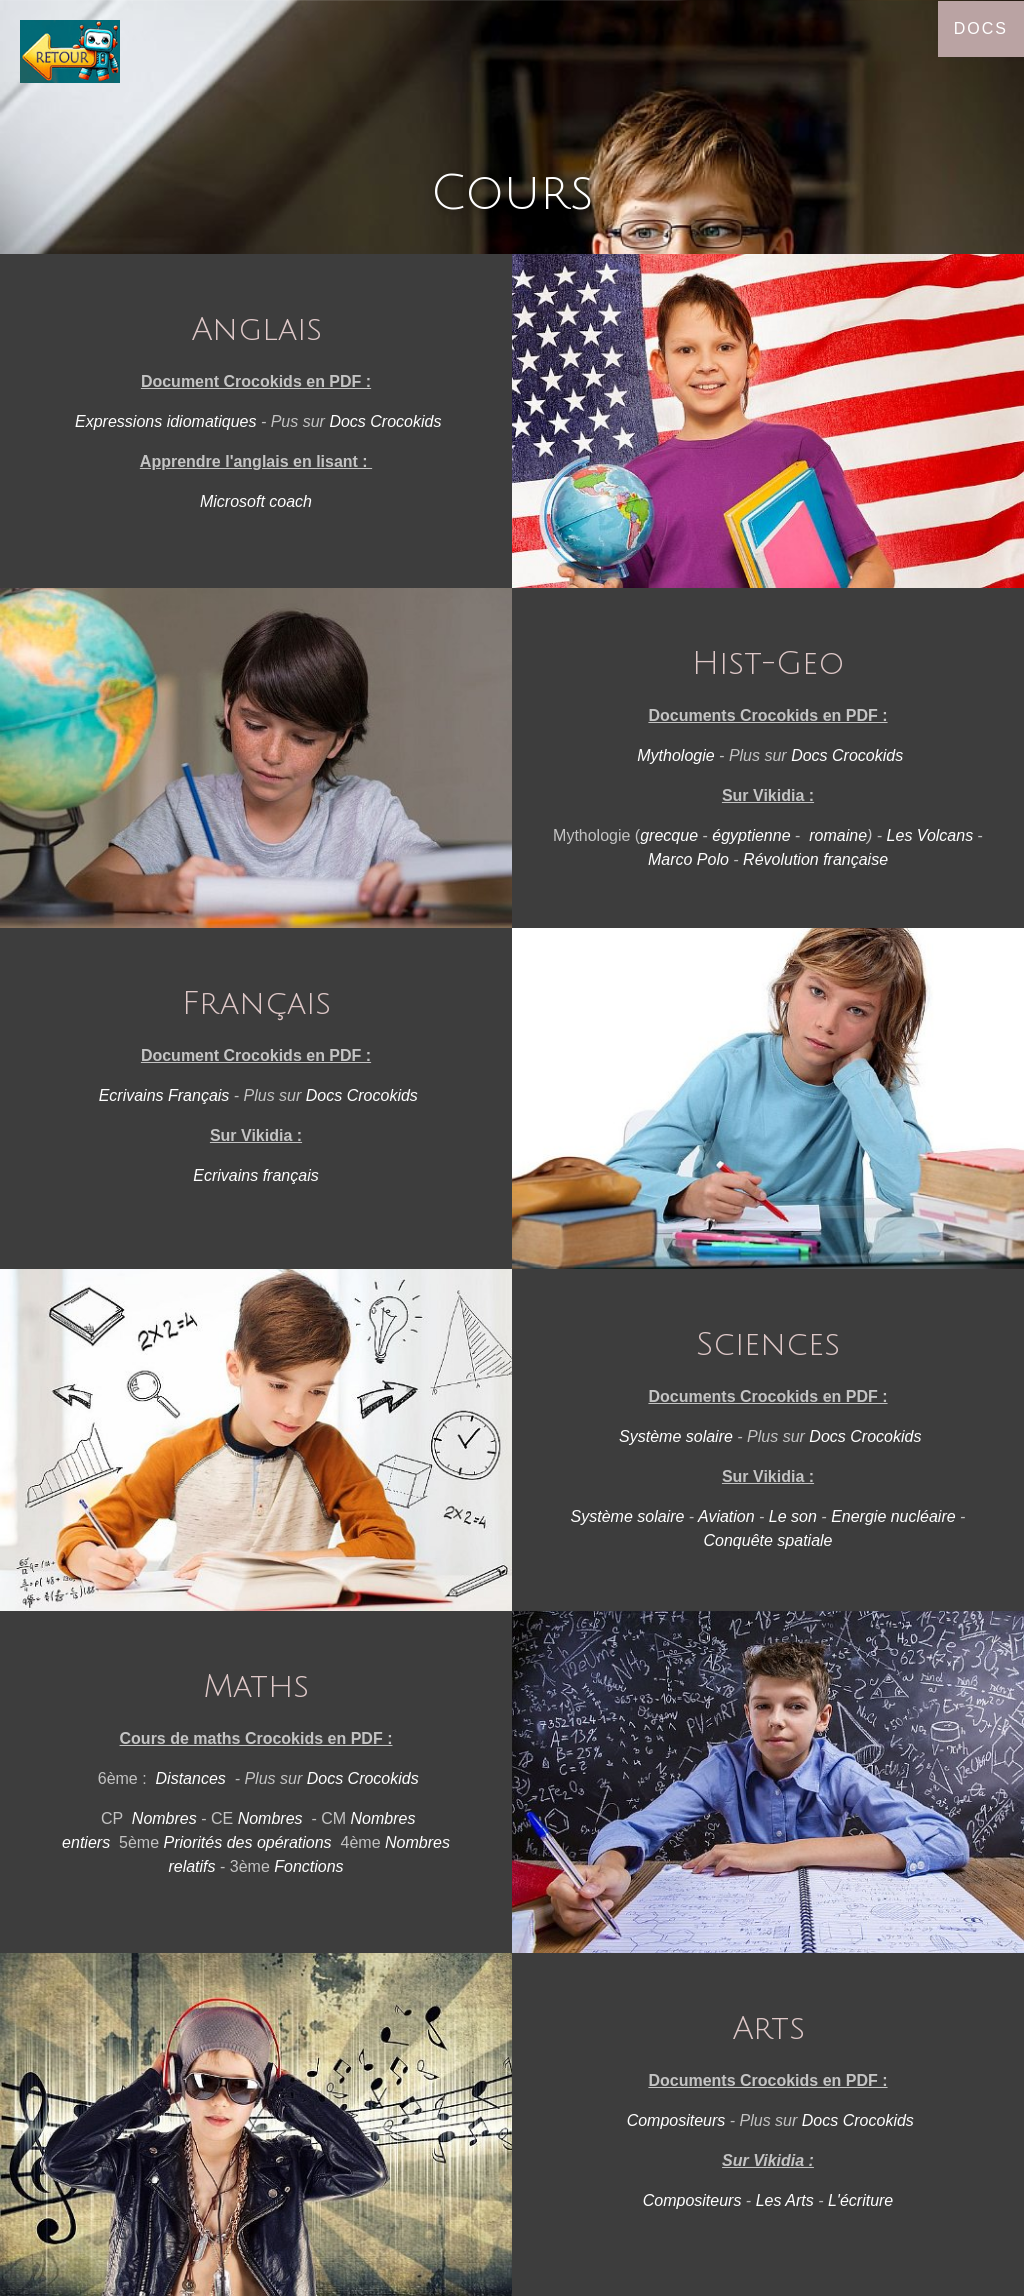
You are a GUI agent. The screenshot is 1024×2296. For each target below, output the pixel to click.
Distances (191, 1778)
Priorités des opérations (248, 1842)
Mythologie (675, 755)
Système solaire (676, 1436)
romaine (838, 835)
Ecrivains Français (164, 1095)
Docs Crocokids (385, 421)
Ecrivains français (255, 1175)
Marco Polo (688, 859)
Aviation (726, 1516)
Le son (793, 1516)
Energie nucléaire (893, 1516)
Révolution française (815, 859)
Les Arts (785, 2200)
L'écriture (860, 2200)
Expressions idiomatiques (165, 421)
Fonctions (308, 1866)
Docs (981, 28)
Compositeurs (676, 2120)
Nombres (164, 1818)
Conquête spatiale (768, 1540)
